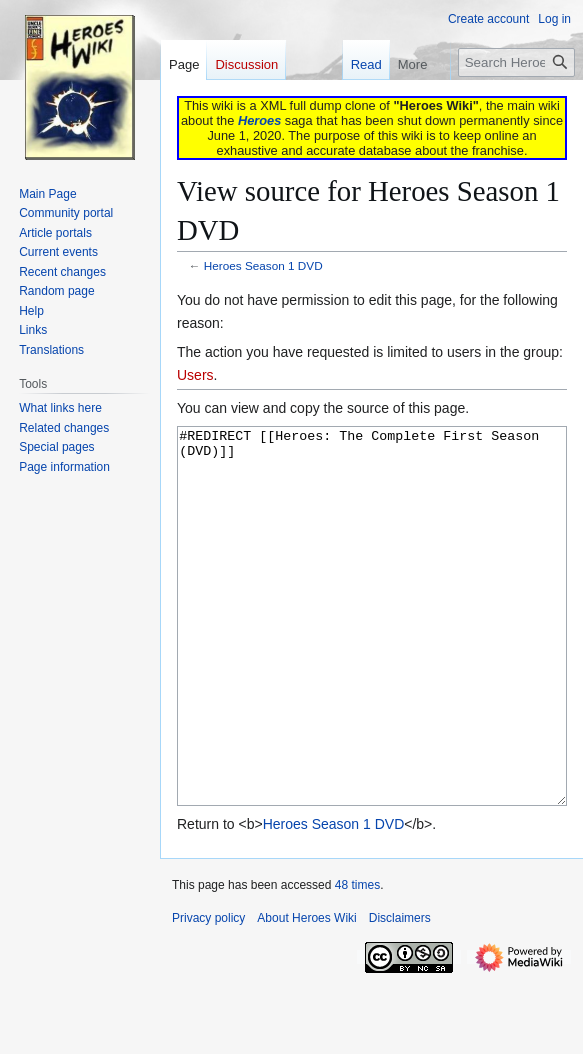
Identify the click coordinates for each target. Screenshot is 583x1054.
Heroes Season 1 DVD (263, 265)
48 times (357, 960)
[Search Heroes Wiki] (516, 62)
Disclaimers (400, 993)
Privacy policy (208, 993)
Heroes (259, 120)
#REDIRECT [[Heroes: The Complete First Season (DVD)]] (372, 653)
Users (195, 375)
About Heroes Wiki (306, 993)
